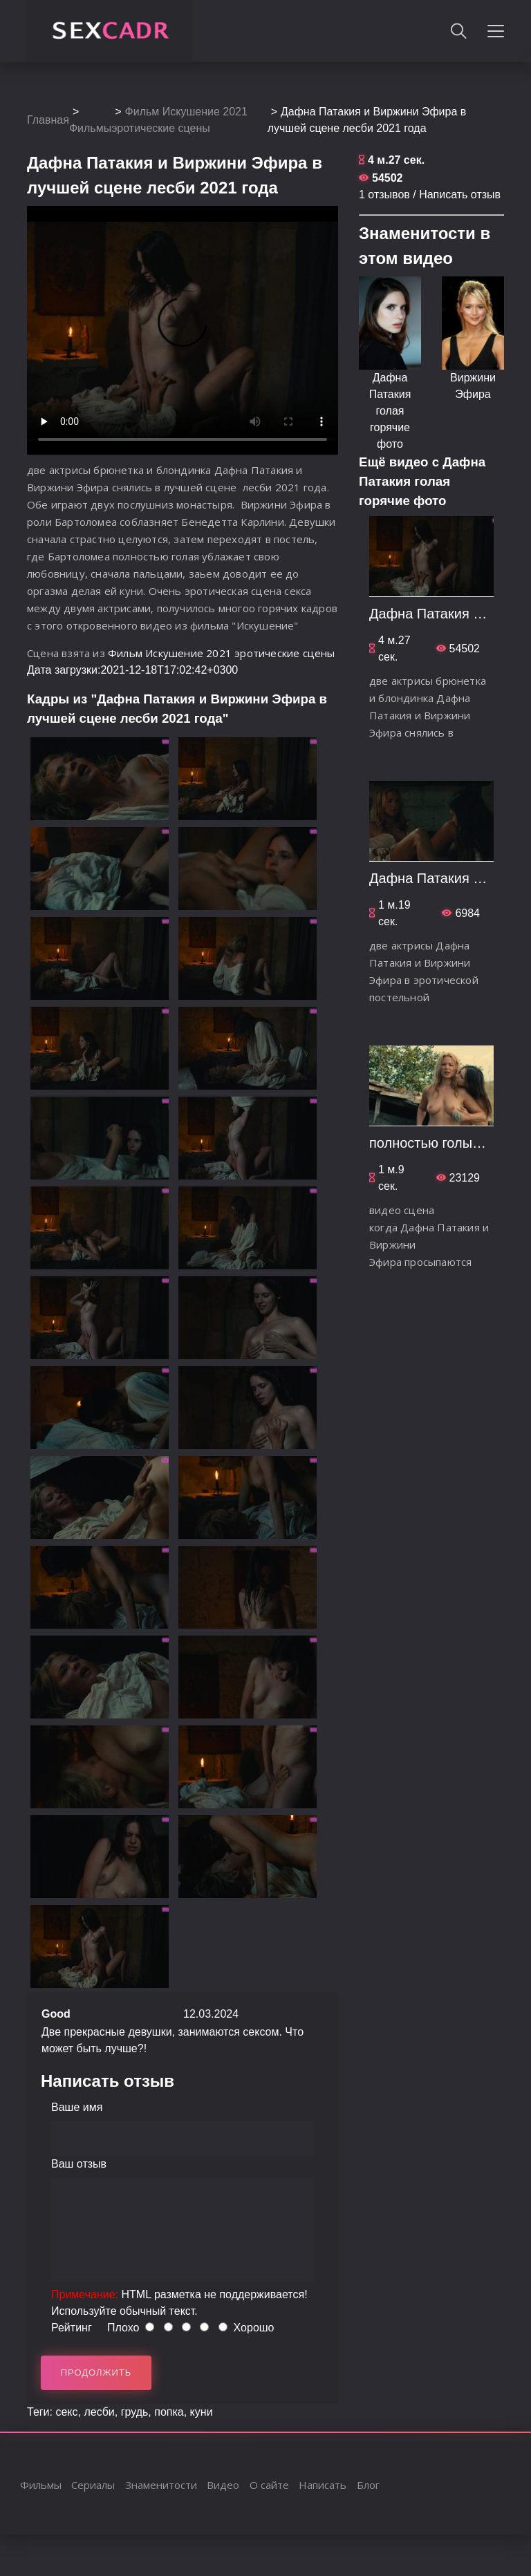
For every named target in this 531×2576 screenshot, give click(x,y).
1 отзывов (384, 194)
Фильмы (90, 128)
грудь (135, 2412)
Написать (322, 2485)
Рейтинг (71, 2327)
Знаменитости (161, 2485)
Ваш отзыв (78, 2164)
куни (201, 2412)
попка (168, 2412)
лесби (99, 2412)
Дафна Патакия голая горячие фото (390, 411)
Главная (48, 120)
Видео (223, 2485)
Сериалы (93, 2485)
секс (66, 2412)
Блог (368, 2485)
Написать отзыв (460, 194)
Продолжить (96, 2372)
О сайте (269, 2485)
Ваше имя (76, 2107)
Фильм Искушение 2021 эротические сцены (221, 653)
